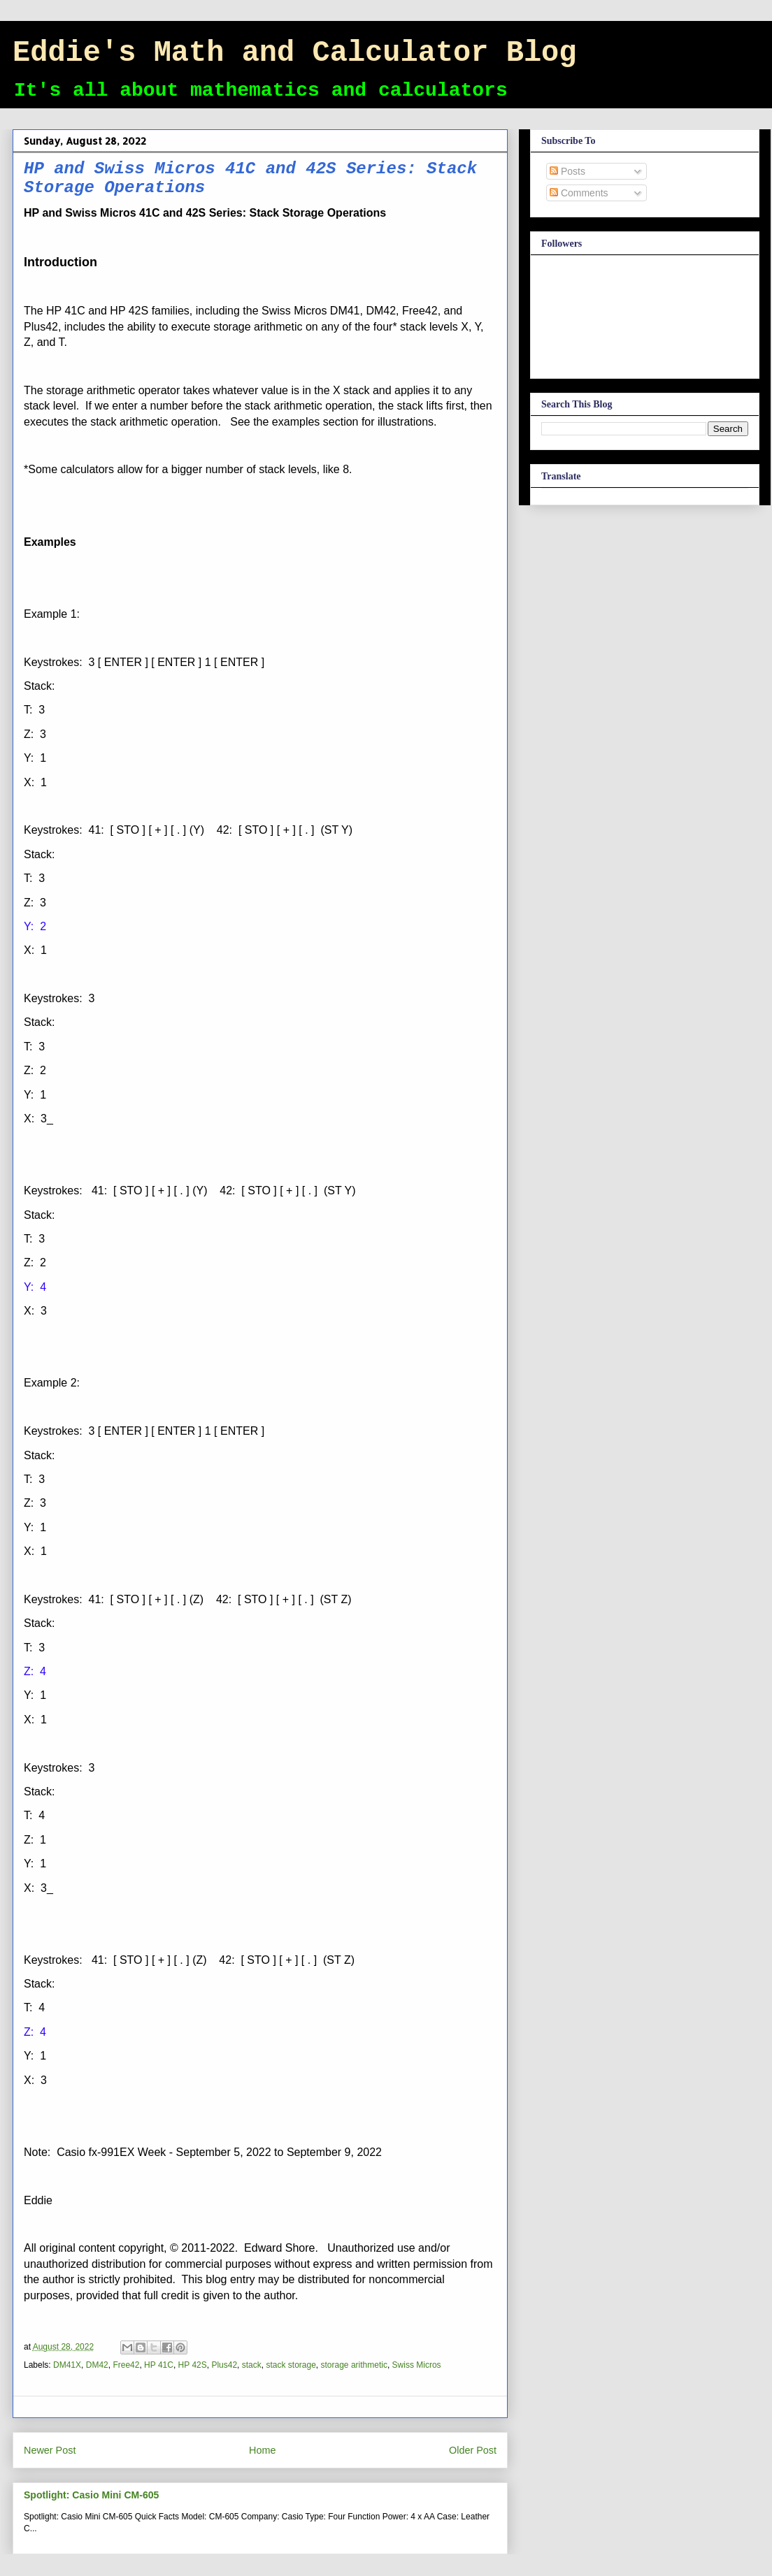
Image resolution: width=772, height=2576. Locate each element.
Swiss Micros (416, 2365)
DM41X (67, 2365)
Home (262, 2450)
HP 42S (192, 2365)
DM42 (97, 2365)
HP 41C (158, 2365)
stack (252, 2365)
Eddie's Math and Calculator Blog (295, 53)
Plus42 (224, 2365)
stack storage (290, 2365)
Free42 (126, 2365)
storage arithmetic (354, 2365)
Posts (567, 171)
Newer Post (50, 2450)
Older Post (472, 2450)
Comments (579, 192)
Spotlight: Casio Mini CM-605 (91, 2495)
